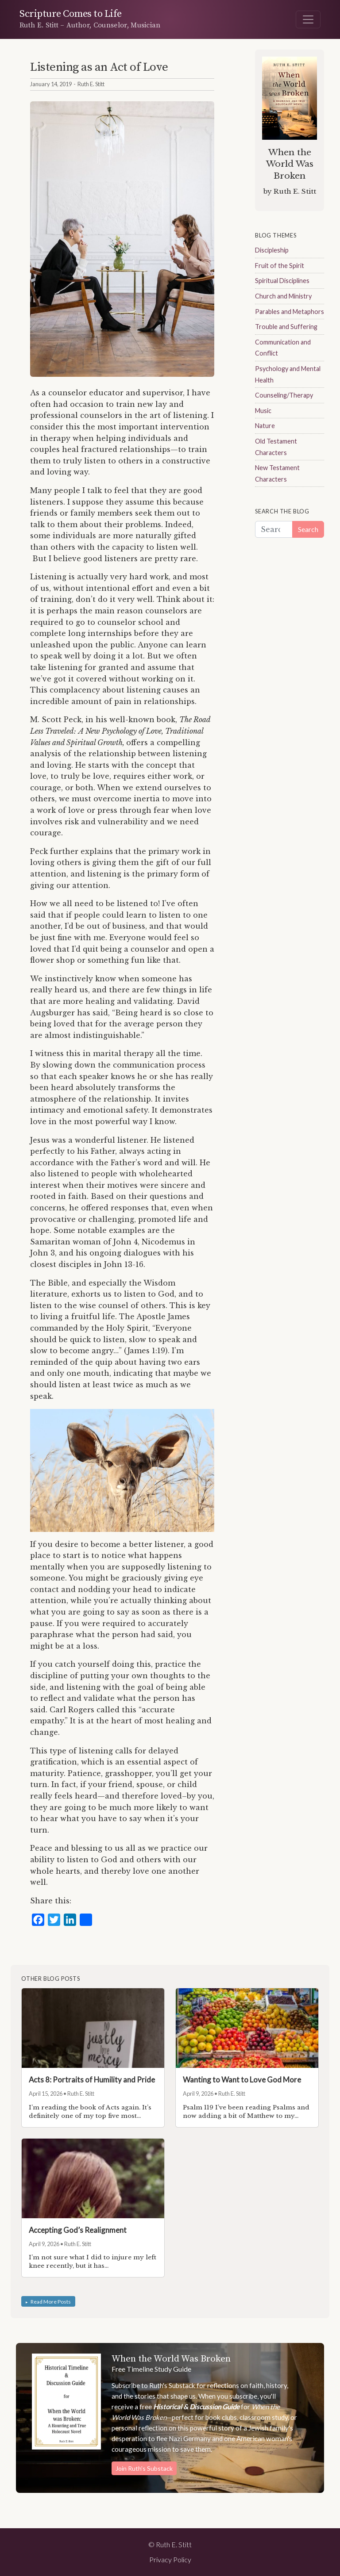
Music (263, 410)
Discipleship (272, 250)
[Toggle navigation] (308, 19)
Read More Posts (51, 2301)
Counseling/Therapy (284, 395)
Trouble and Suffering (286, 326)
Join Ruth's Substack (144, 2468)
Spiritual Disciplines (282, 280)
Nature (265, 425)
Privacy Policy (170, 2559)
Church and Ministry (283, 296)
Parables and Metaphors (289, 311)
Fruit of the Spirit (279, 265)
